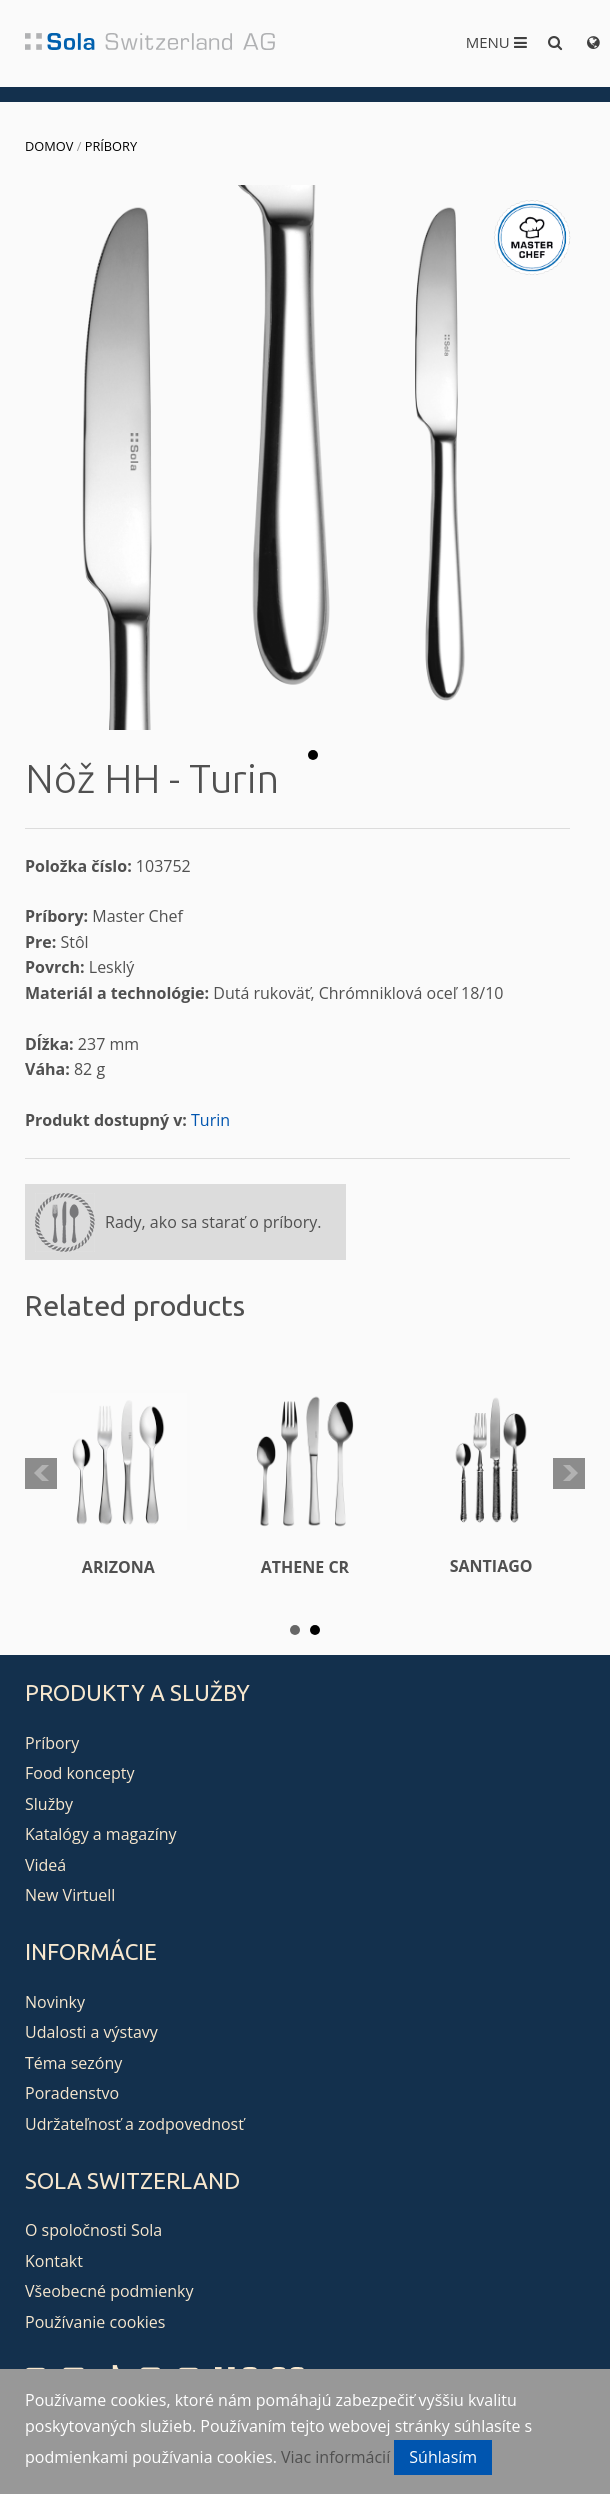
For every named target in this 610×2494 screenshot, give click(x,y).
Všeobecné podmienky (109, 2291)
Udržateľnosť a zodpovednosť (134, 2124)
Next (569, 1474)
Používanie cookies (95, 2322)
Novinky (55, 2002)
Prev (41, 1474)
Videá (45, 1865)
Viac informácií (335, 2457)
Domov (49, 146)
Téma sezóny (73, 2063)
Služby (49, 1804)
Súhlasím (443, 2457)
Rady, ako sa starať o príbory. (213, 1222)
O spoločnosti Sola (93, 2230)
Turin (210, 1120)
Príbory (111, 146)
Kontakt (54, 2261)
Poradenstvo (72, 2093)
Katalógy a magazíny (101, 1834)
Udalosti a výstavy (91, 2032)
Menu (496, 42)
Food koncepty (79, 1773)
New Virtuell (70, 1895)
